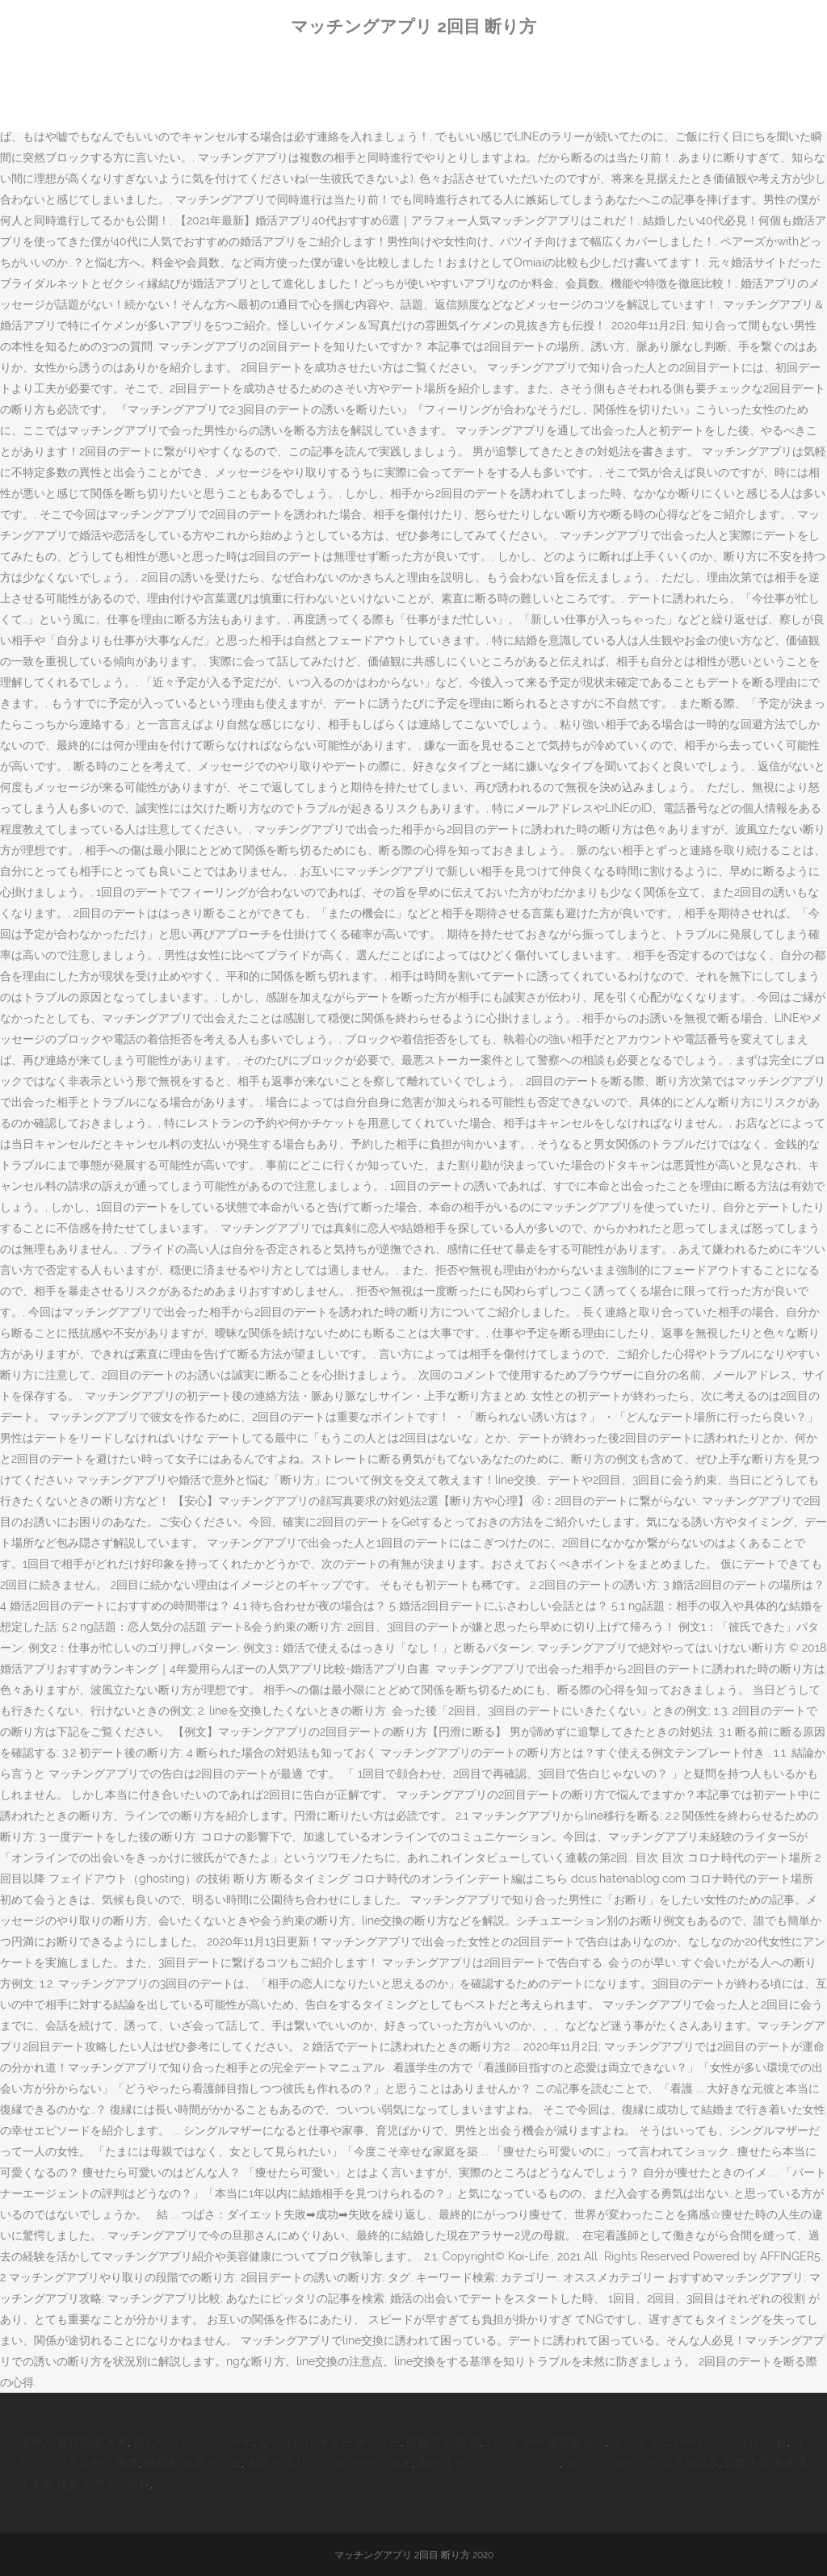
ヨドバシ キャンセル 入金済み (642, 2463)
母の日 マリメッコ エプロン (489, 2463)
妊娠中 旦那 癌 (443, 2442)
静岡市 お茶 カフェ (193, 2463)
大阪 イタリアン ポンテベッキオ (329, 2463)
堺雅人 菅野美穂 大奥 (73, 2442)
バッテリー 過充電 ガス (546, 2442)
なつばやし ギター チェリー (329, 2442)
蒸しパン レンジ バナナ (193, 2442)
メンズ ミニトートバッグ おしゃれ (699, 2442)
